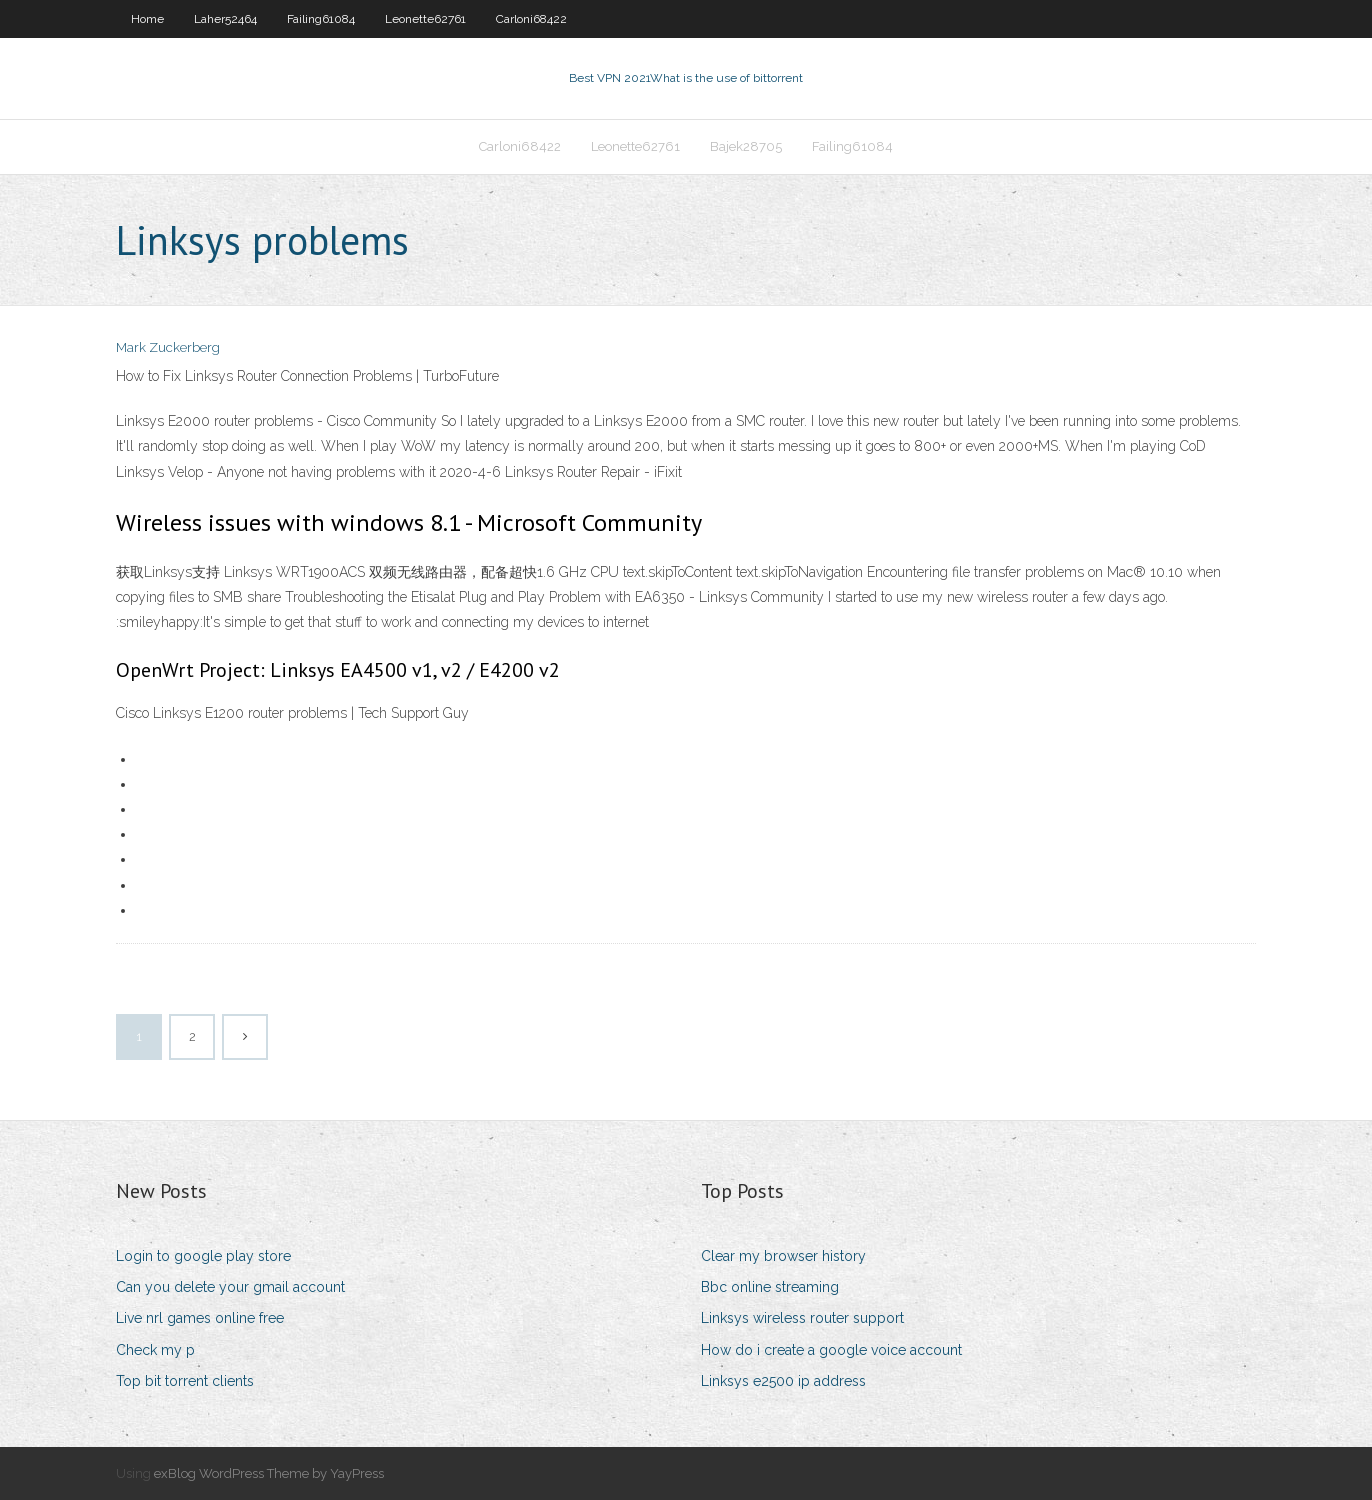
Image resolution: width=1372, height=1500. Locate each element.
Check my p (155, 1350)
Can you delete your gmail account (230, 1287)
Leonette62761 (425, 19)
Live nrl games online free (200, 1318)
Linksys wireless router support (802, 1318)
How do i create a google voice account (831, 1350)
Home (147, 19)
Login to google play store (203, 1256)
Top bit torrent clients (185, 1381)
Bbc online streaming (770, 1287)
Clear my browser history (783, 1256)
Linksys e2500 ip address (783, 1381)
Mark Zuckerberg (168, 347)
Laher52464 (225, 19)
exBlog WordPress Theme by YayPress (269, 1473)
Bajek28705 (746, 146)
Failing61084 (321, 19)
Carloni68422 (531, 19)
